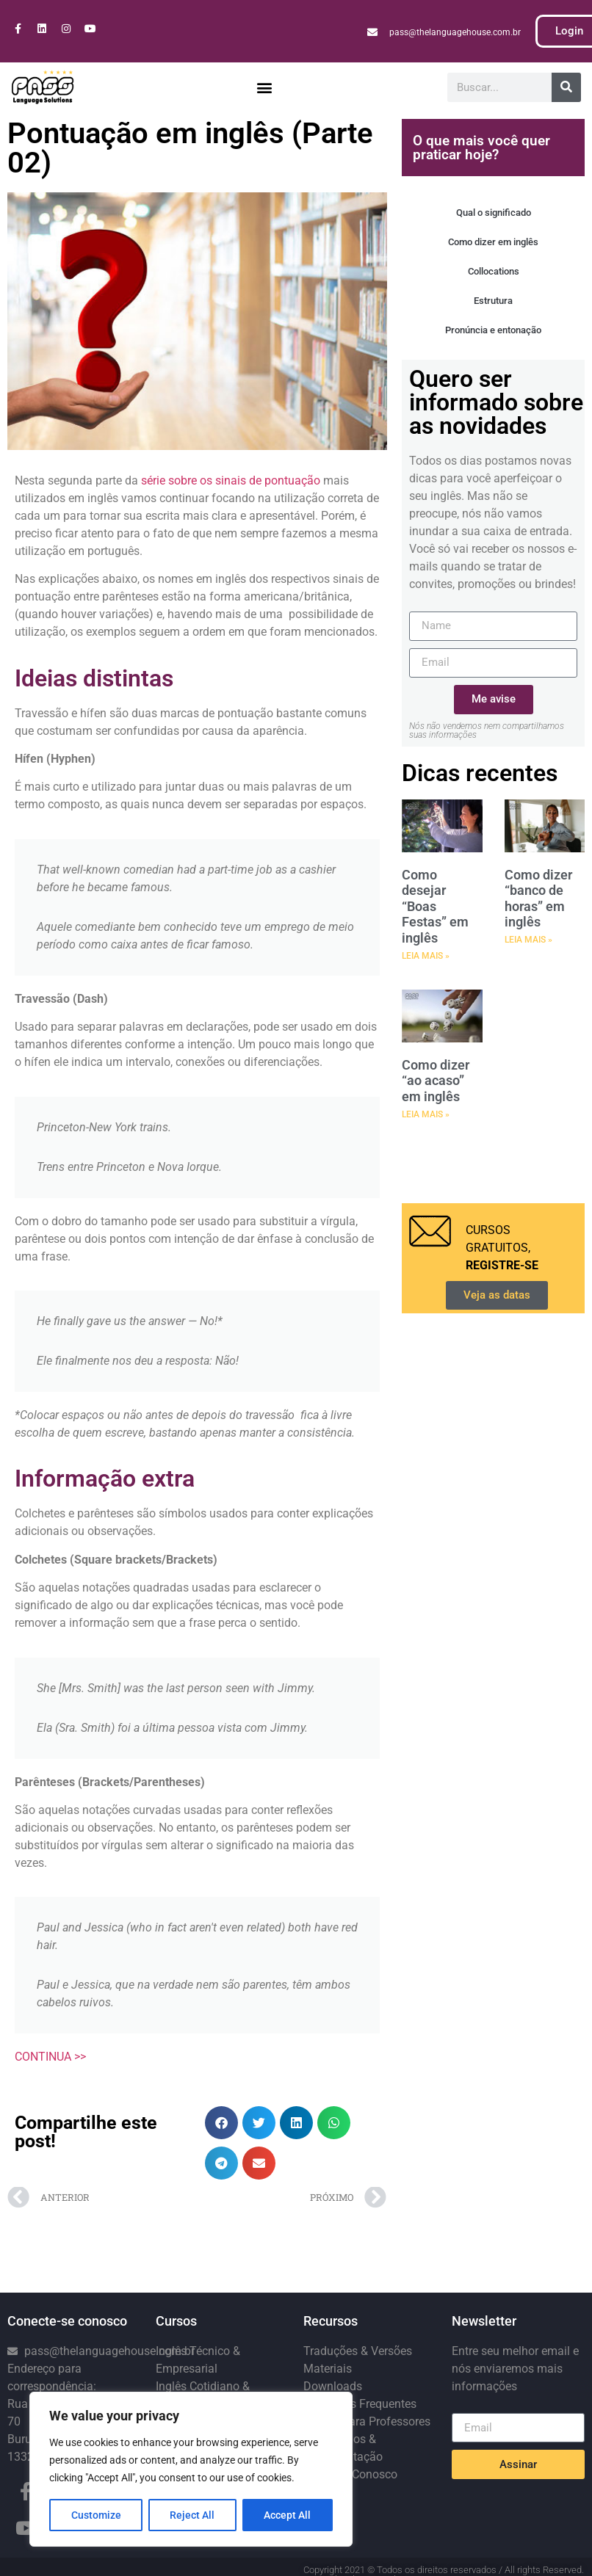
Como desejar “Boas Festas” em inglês (435, 906)
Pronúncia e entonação (493, 329)
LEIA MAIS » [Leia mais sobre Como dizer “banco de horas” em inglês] (528, 940)
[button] (265, 87)
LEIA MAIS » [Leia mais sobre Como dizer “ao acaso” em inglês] (426, 1114)
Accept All (287, 2515)
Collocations (493, 271)
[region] (191, 2469)
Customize (96, 2515)
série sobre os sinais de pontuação (230, 480)
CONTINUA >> (50, 2057)
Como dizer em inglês (493, 241)
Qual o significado (493, 212)
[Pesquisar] (566, 87)
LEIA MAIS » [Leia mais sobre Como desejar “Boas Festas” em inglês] (426, 956)
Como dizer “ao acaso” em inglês (435, 1080)
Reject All (192, 2515)
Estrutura (493, 300)
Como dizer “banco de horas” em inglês (538, 898)
